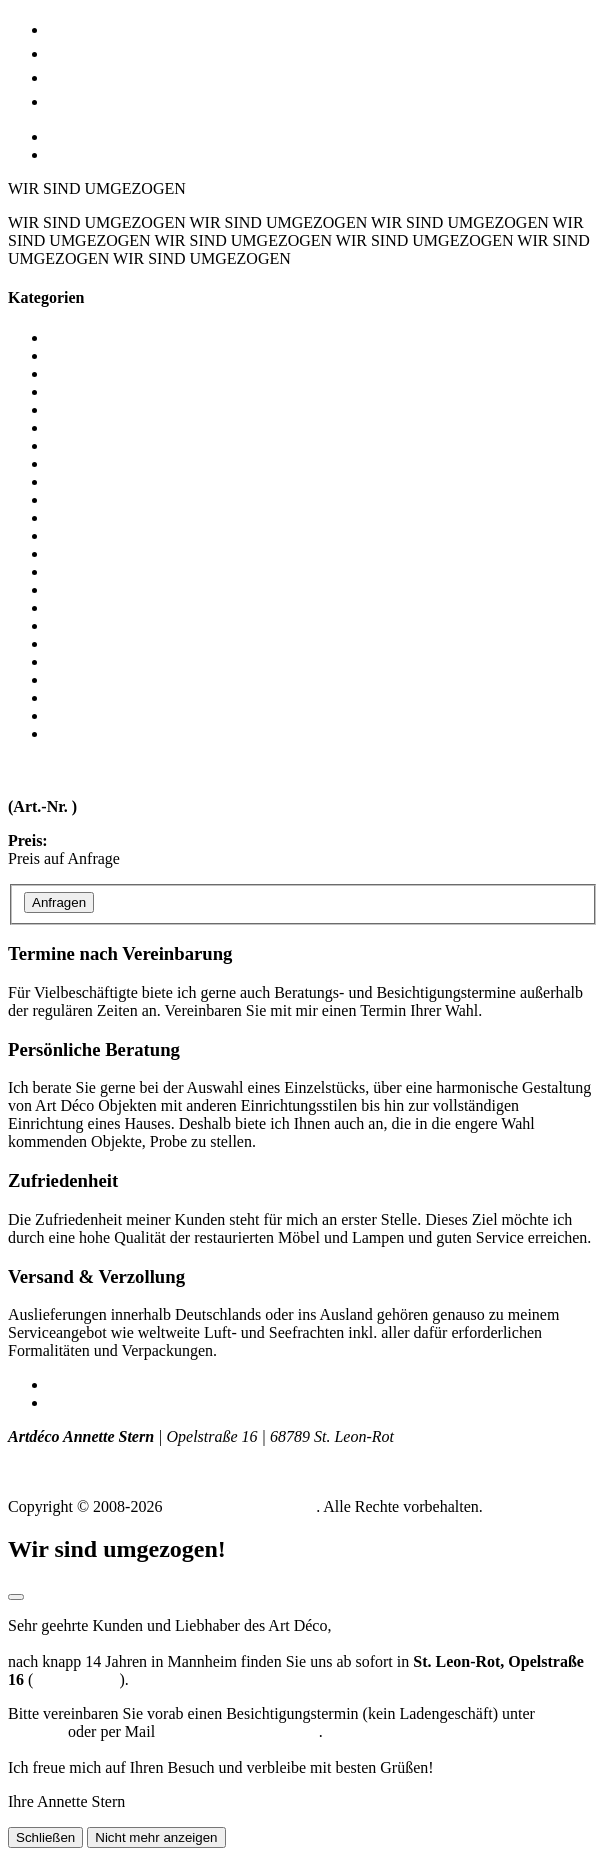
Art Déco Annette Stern (241, 1506)
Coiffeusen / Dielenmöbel (130, 409)
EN (58, 154)
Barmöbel (79, 355)
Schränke (78, 571)
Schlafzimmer (93, 553)
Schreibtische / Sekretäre (127, 589)
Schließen (45, 1837)
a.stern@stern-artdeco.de (239, 1731)
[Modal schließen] (16, 1597)
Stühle (68, 679)
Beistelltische (91, 373)
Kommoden (86, 481)
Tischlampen (89, 697)
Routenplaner (76, 1679)
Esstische (78, 445)
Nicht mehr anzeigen (156, 1837)
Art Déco (86, 51)
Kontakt (81, 99)
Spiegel (72, 643)
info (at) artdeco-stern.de (88, 1472)
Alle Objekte (89, 337)
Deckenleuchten (99, 427)
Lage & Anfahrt (114, 75)
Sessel (68, 607)
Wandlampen (90, 733)
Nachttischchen (97, 535)
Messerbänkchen (102, 517)
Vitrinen (74, 715)
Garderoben (86, 463)
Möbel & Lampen (122, 27)
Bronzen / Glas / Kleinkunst (137, 391)
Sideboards (83, 625)
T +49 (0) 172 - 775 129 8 (91, 1454)
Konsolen (78, 499)
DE (58, 136)
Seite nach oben (58, 1856)
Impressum (83, 1384)
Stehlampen (86, 661)
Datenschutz (87, 1402)
